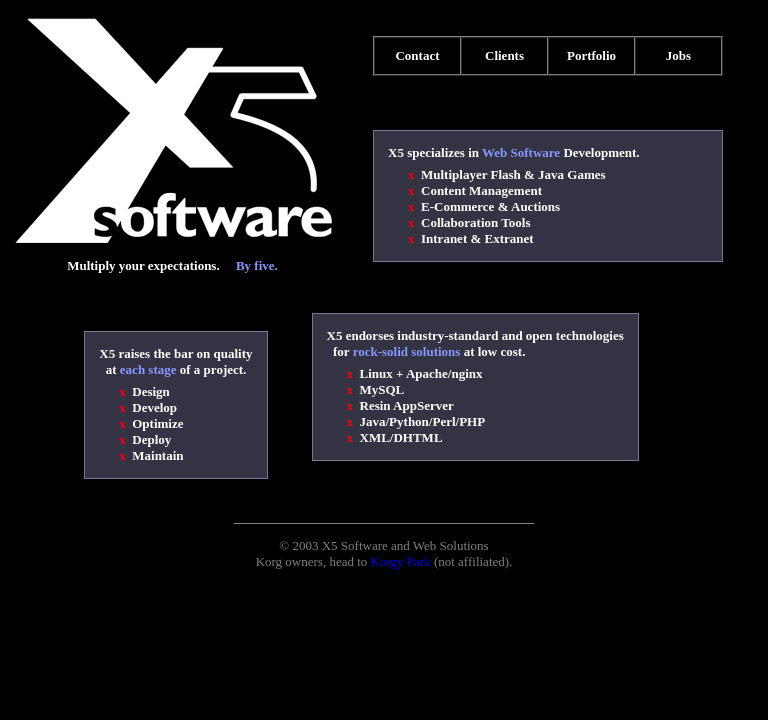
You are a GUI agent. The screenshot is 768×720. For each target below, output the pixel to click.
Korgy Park (401, 561)
